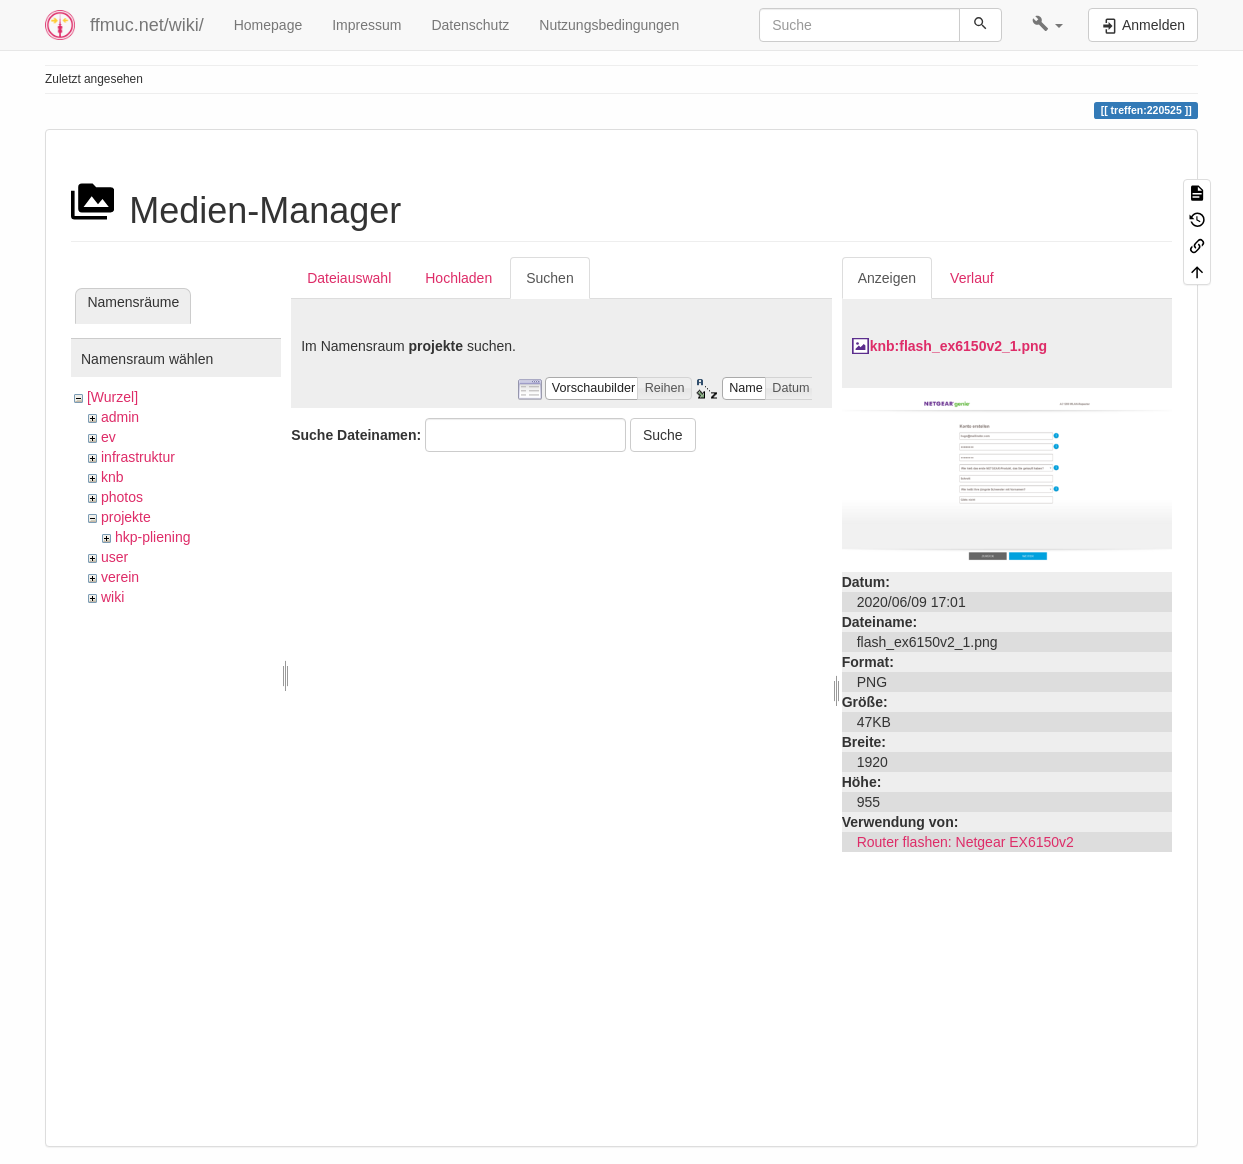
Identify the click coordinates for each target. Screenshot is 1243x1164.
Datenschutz (470, 25)
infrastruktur (138, 457)
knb (112, 477)
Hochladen (458, 278)
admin (120, 417)
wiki (112, 597)
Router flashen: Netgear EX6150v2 (965, 842)
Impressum (366, 25)
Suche (663, 435)
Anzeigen (887, 278)
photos (122, 497)
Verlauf (972, 278)
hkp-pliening (153, 537)
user (114, 557)
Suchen (549, 278)
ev (108, 437)
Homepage (268, 25)
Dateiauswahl (349, 278)
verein (120, 577)
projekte (126, 517)
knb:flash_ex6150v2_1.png (958, 346)
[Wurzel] (112, 397)
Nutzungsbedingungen (609, 25)
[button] (1047, 25)
